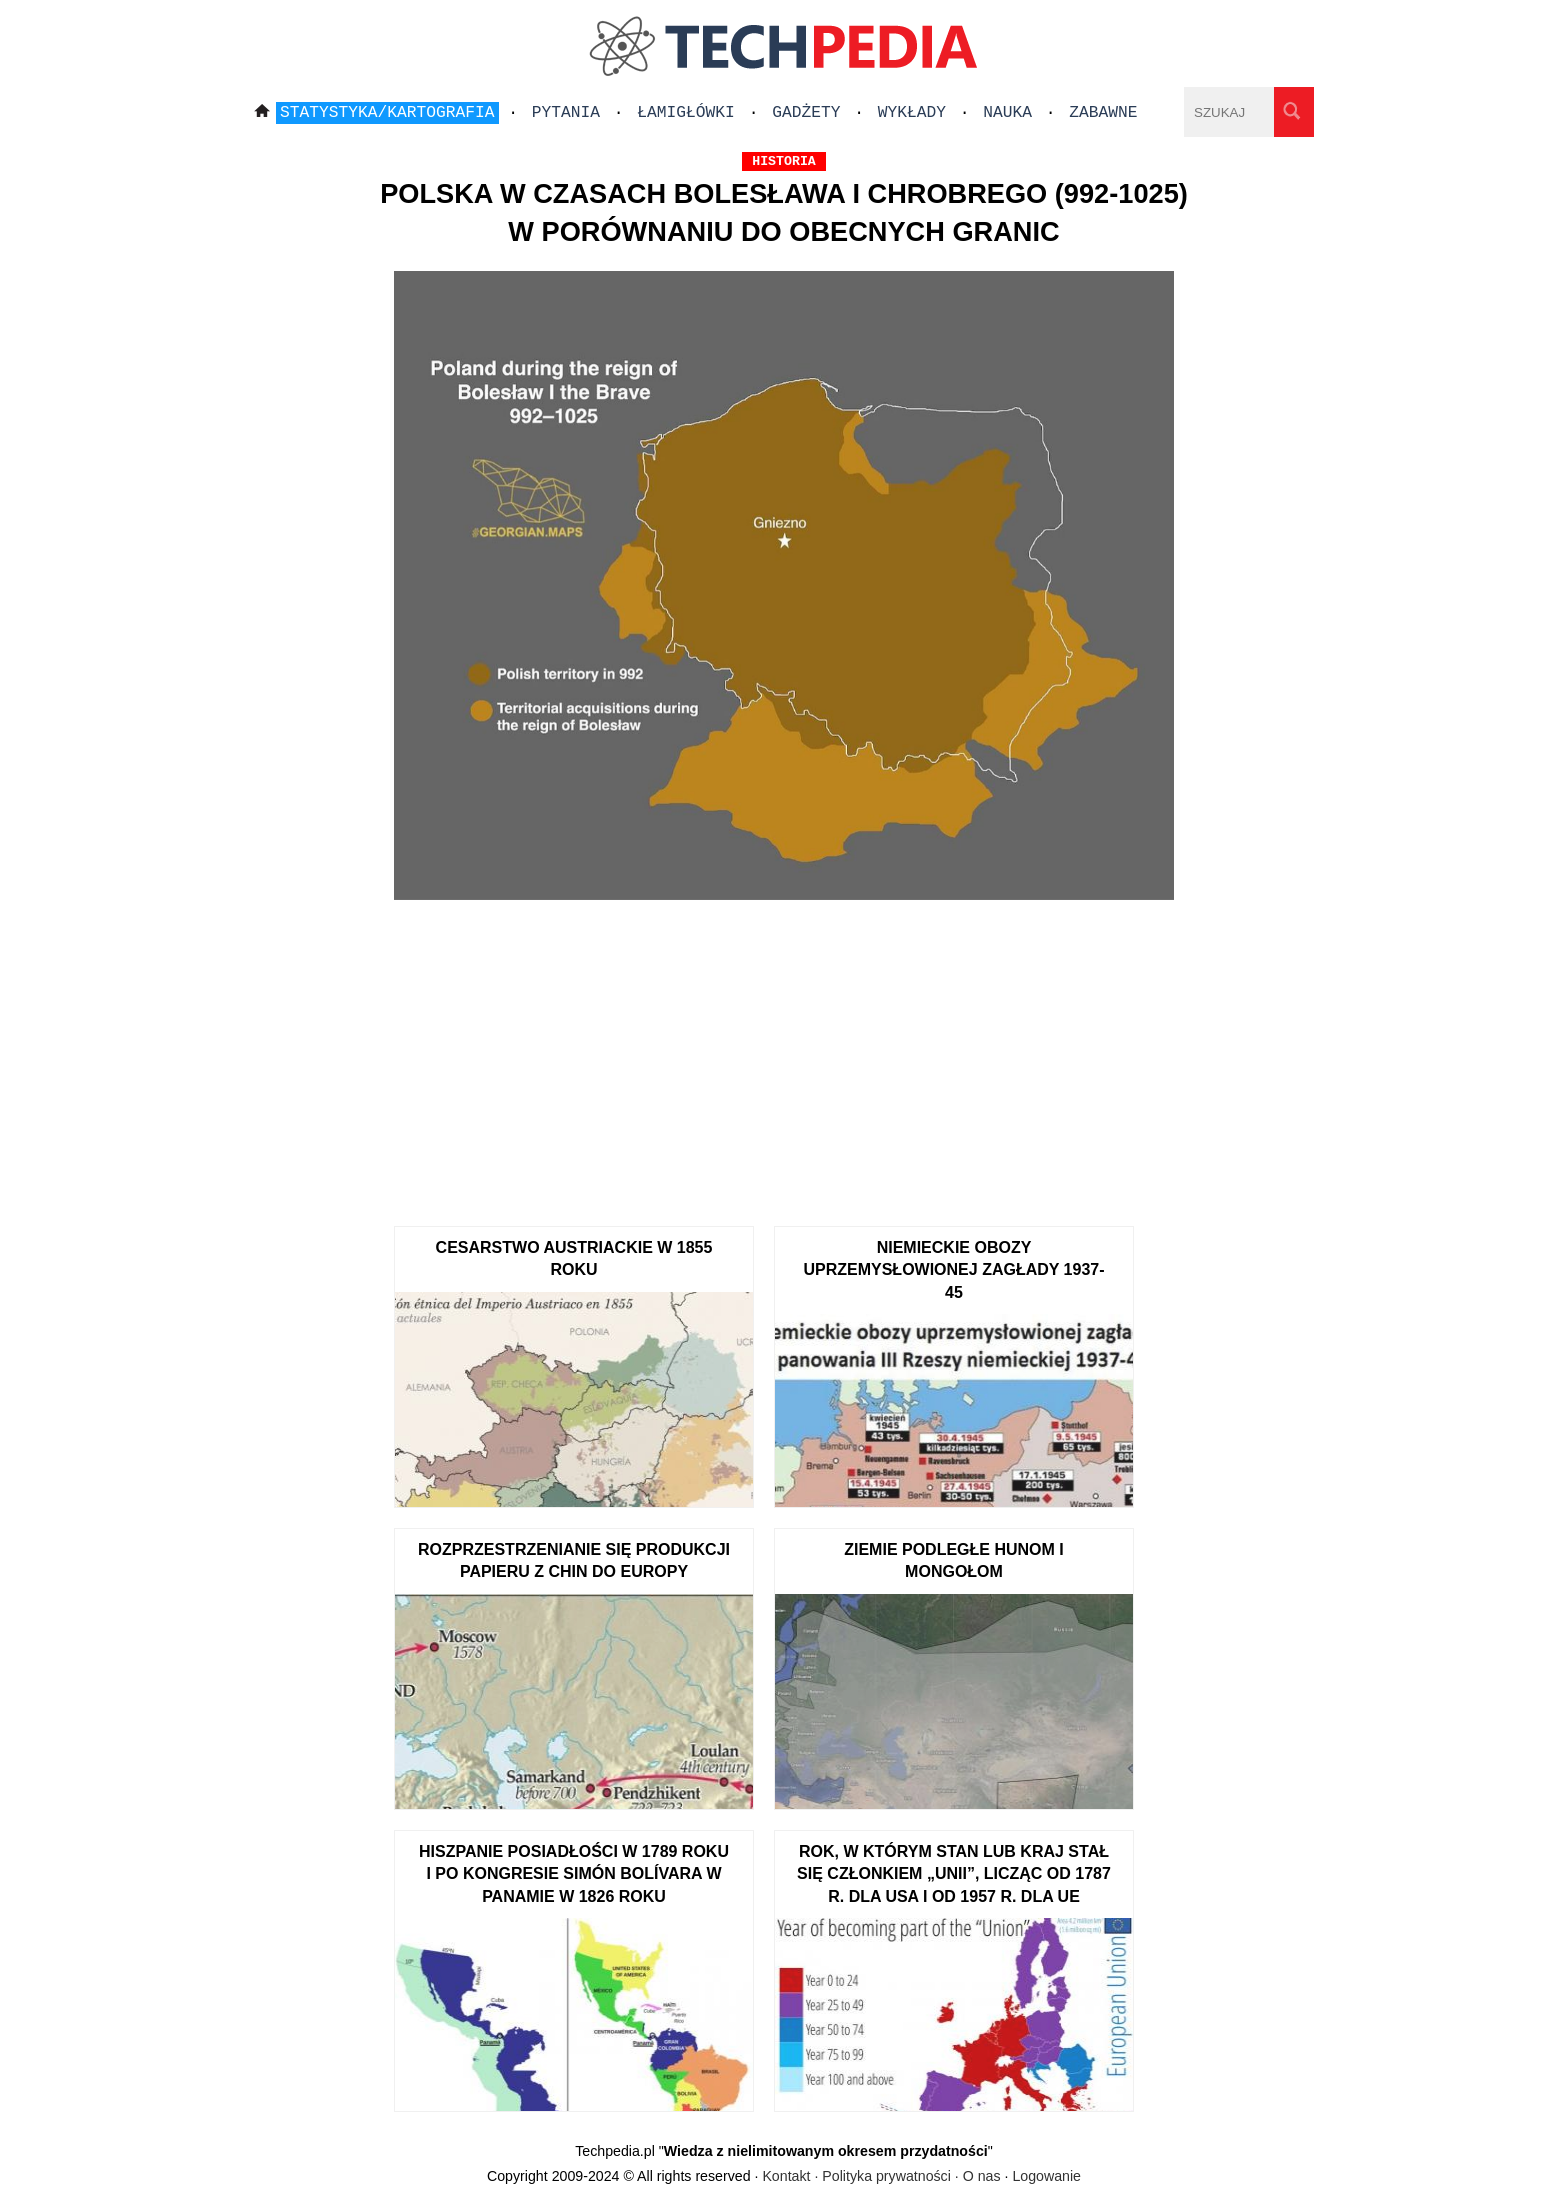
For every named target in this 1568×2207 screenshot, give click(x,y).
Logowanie (1046, 2176)
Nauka (1007, 113)
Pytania (566, 113)
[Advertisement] (784, 1056)
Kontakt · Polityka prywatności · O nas (881, 2176)
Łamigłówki (686, 113)
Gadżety (806, 113)
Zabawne (1103, 113)
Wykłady (912, 113)
